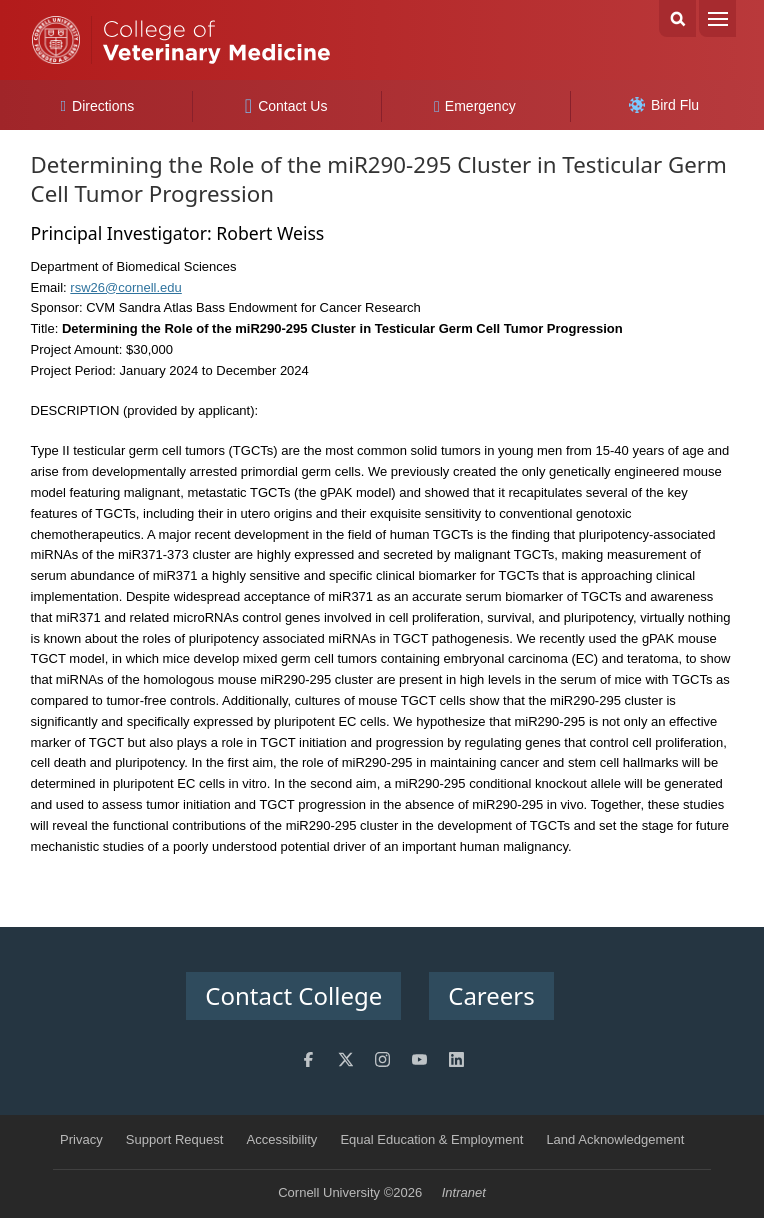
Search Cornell (677, 18)
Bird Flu (664, 105)
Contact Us (286, 106)
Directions (98, 106)
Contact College (293, 995)
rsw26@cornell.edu (125, 287)
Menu (717, 18)
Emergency (475, 106)
